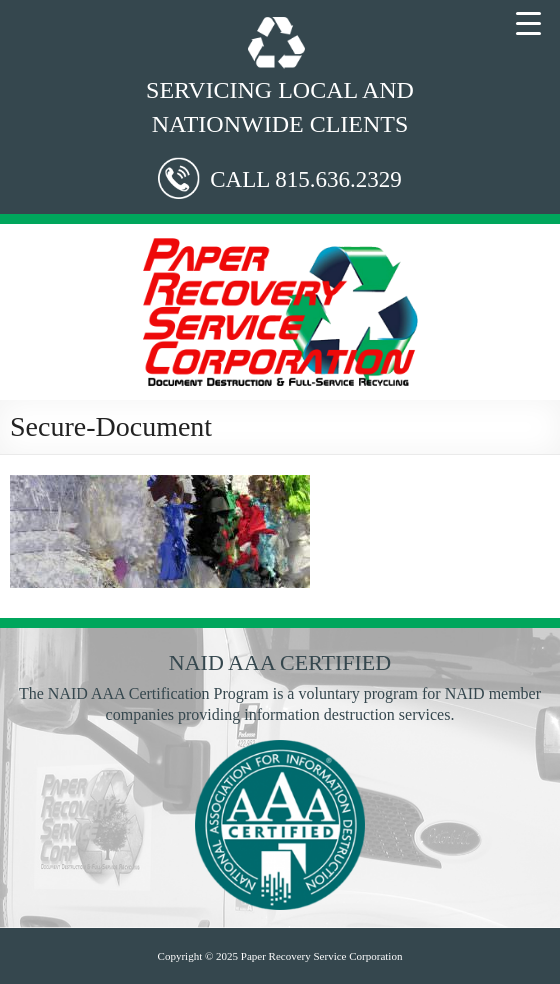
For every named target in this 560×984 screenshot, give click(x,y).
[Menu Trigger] (528, 22)
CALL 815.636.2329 (305, 179)
